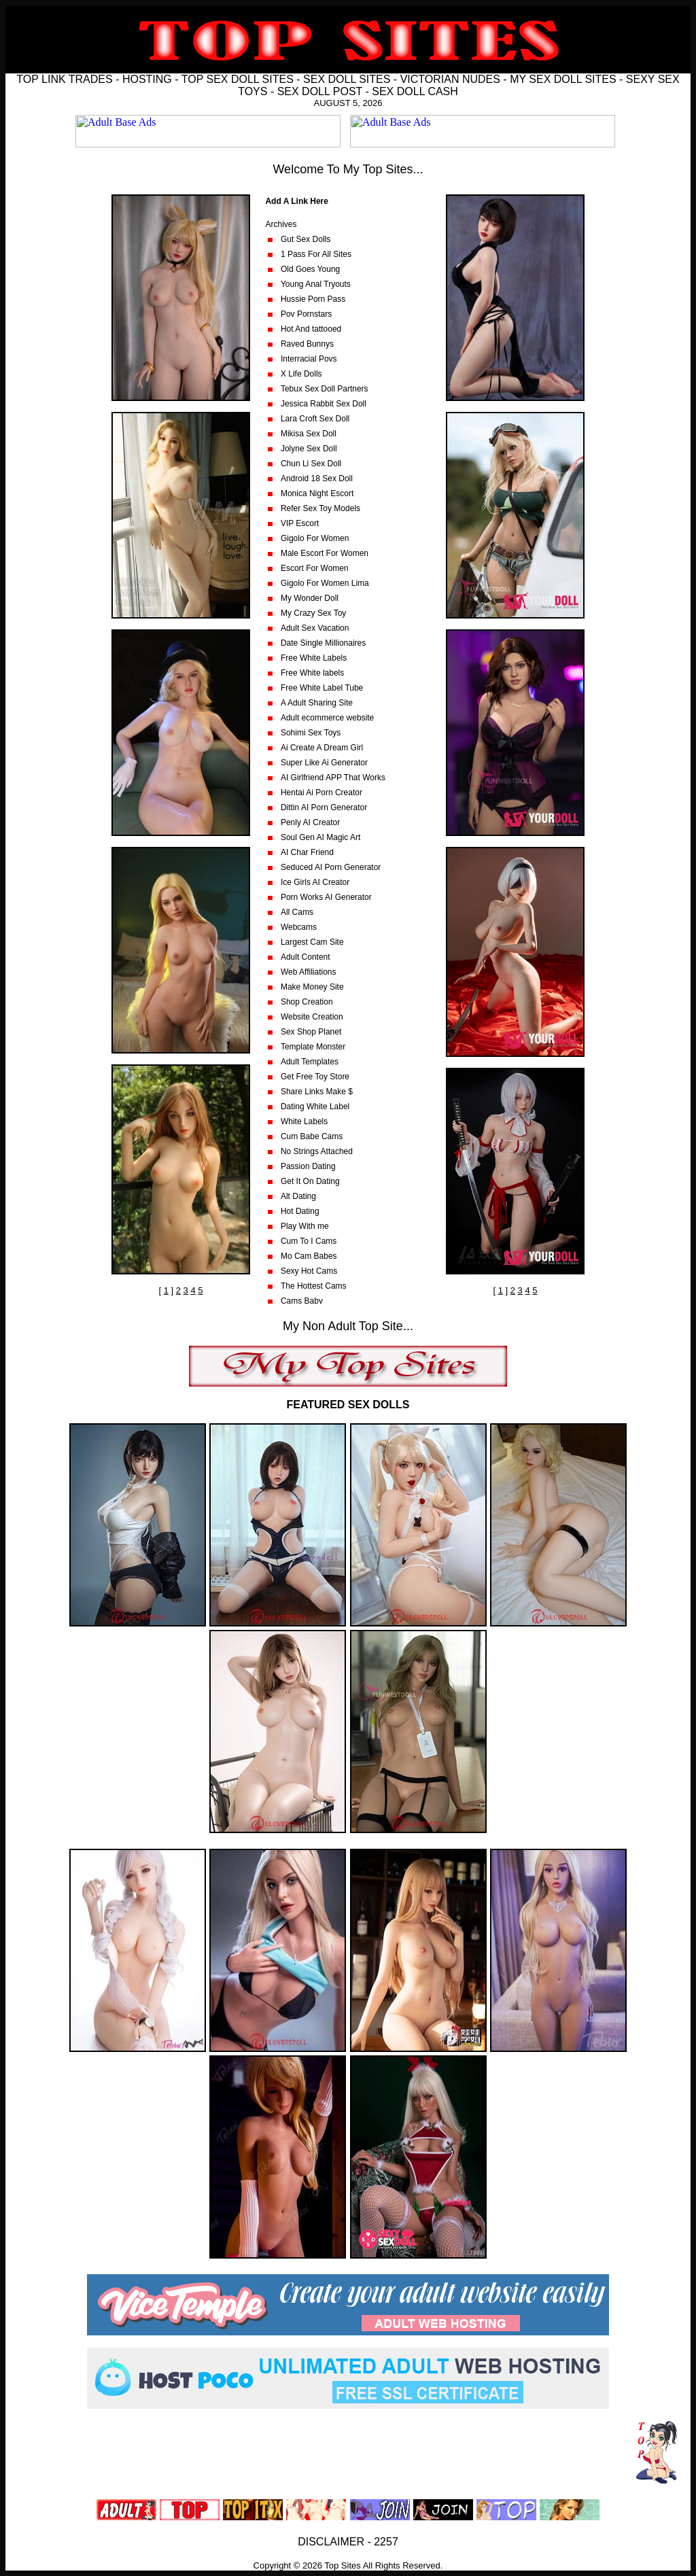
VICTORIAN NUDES (450, 79)
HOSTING (147, 79)
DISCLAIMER (331, 2541)
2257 (386, 2541)
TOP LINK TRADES (64, 79)
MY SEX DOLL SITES (563, 79)
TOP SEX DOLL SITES (237, 79)
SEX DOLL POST (319, 91)
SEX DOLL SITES (346, 79)
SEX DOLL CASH (415, 91)
